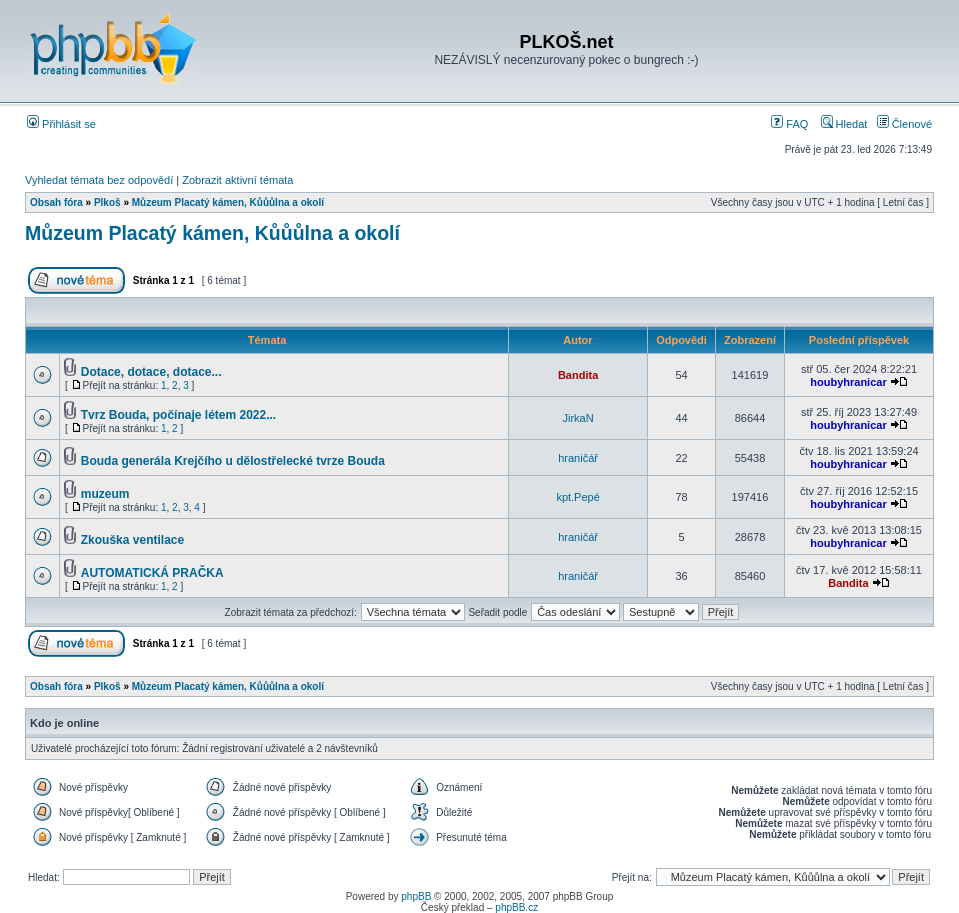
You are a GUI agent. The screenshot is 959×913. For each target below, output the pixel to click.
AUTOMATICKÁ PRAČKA (152, 573)
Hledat (844, 124)
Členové (904, 124)
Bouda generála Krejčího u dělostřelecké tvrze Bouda (233, 461)
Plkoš (107, 202)
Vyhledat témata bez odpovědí (99, 180)
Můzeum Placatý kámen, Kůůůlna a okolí (228, 202)
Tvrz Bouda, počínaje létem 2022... (178, 415)
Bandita (578, 375)
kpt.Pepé (577, 497)
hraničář (578, 458)
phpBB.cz (516, 907)
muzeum (105, 494)
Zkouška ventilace (132, 540)
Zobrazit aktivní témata (237, 180)
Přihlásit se (61, 124)
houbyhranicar (848, 382)
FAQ (789, 124)
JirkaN (578, 418)
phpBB (416, 896)
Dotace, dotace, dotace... (151, 372)
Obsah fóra (56, 202)
